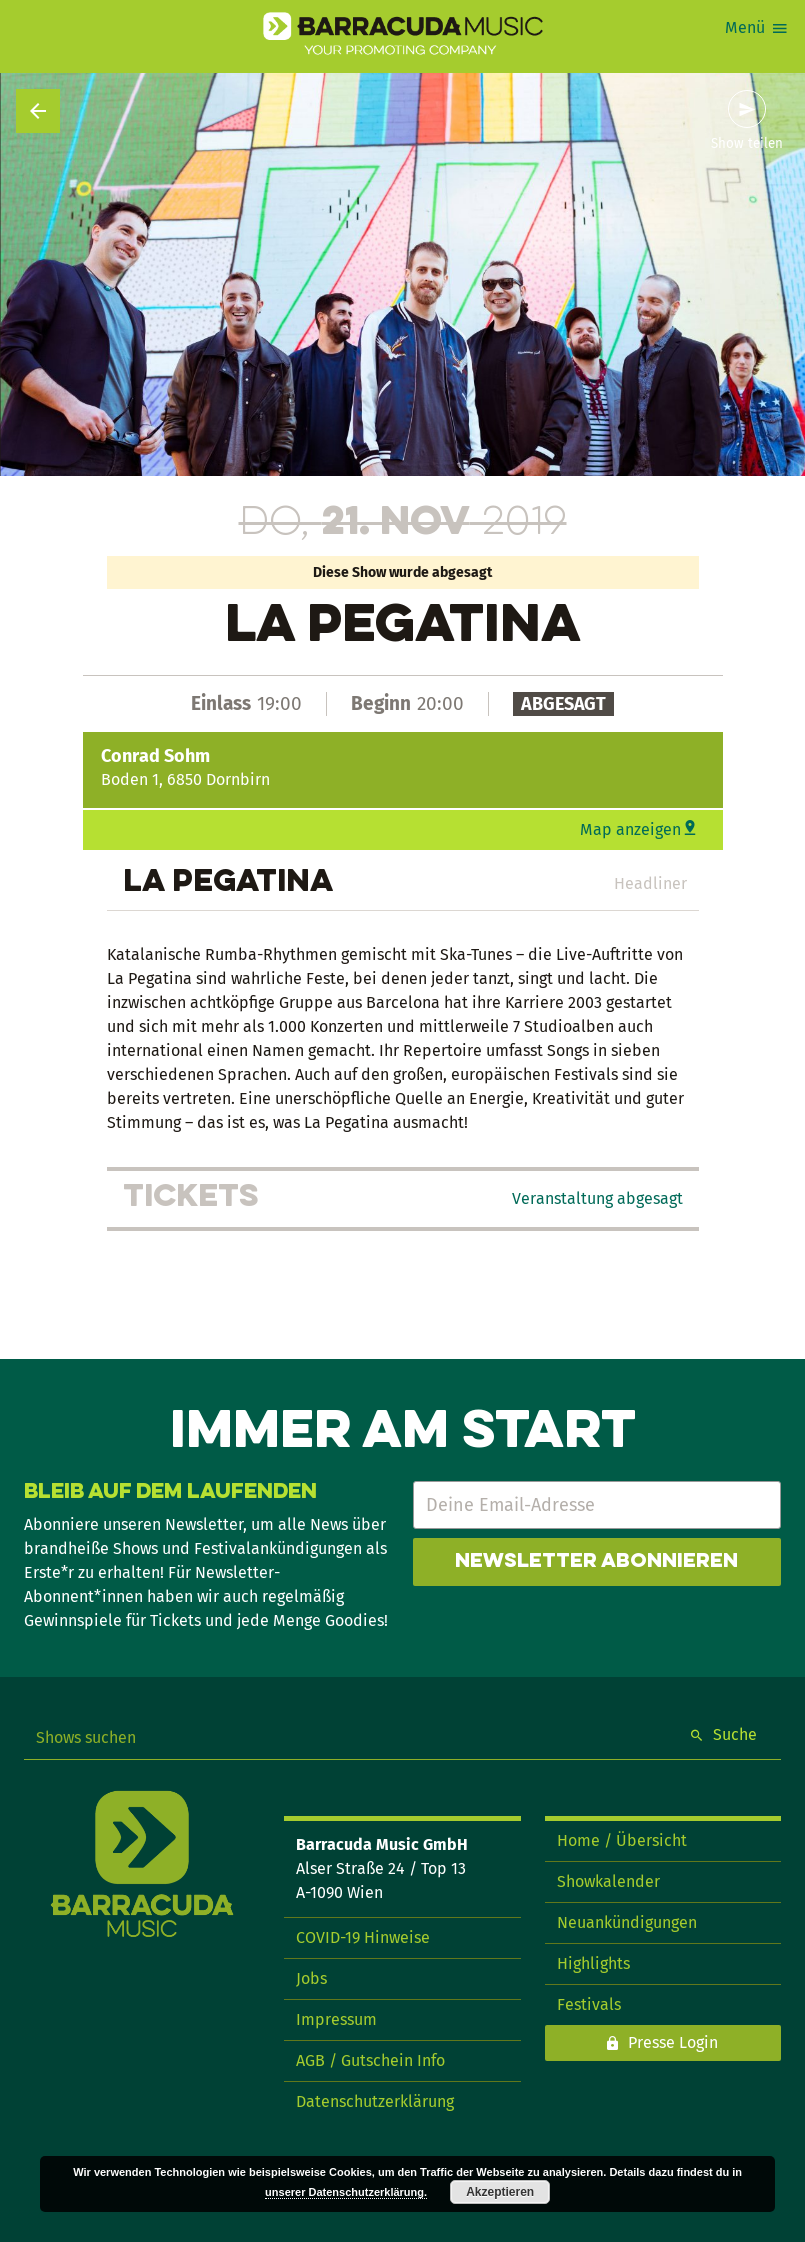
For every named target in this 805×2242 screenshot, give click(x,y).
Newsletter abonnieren (596, 1562)
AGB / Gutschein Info (370, 2060)
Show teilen (747, 144)
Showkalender (608, 1881)
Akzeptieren (500, 2192)
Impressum (336, 2019)
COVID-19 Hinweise (363, 1937)
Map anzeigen (630, 829)
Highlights (593, 1963)
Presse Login (673, 2042)
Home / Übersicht (622, 1840)
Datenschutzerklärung (375, 2101)
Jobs (311, 1978)
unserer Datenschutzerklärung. (346, 2192)
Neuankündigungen (627, 1922)
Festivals (589, 2004)
